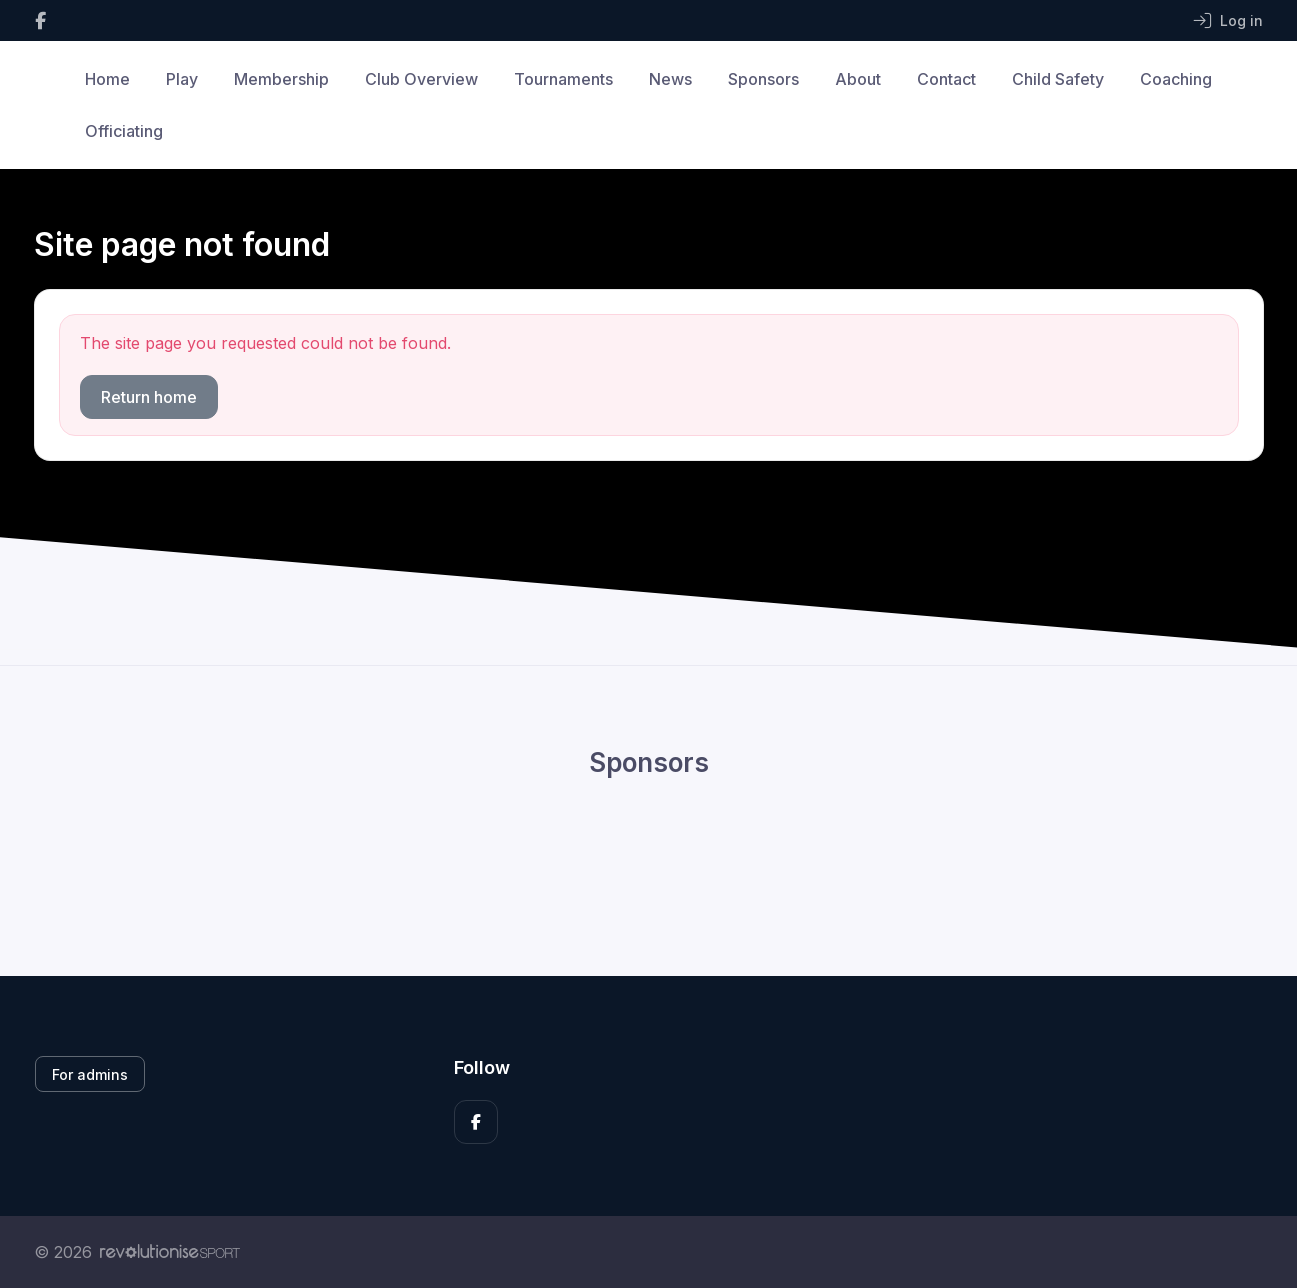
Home (107, 79)
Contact (946, 79)
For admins (90, 1074)
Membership (281, 79)
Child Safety (1058, 79)
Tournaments (563, 79)
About (858, 79)
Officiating (124, 131)
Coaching (1176, 79)
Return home (149, 397)
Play (182, 79)
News (670, 79)
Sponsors (763, 79)
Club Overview (421, 79)
